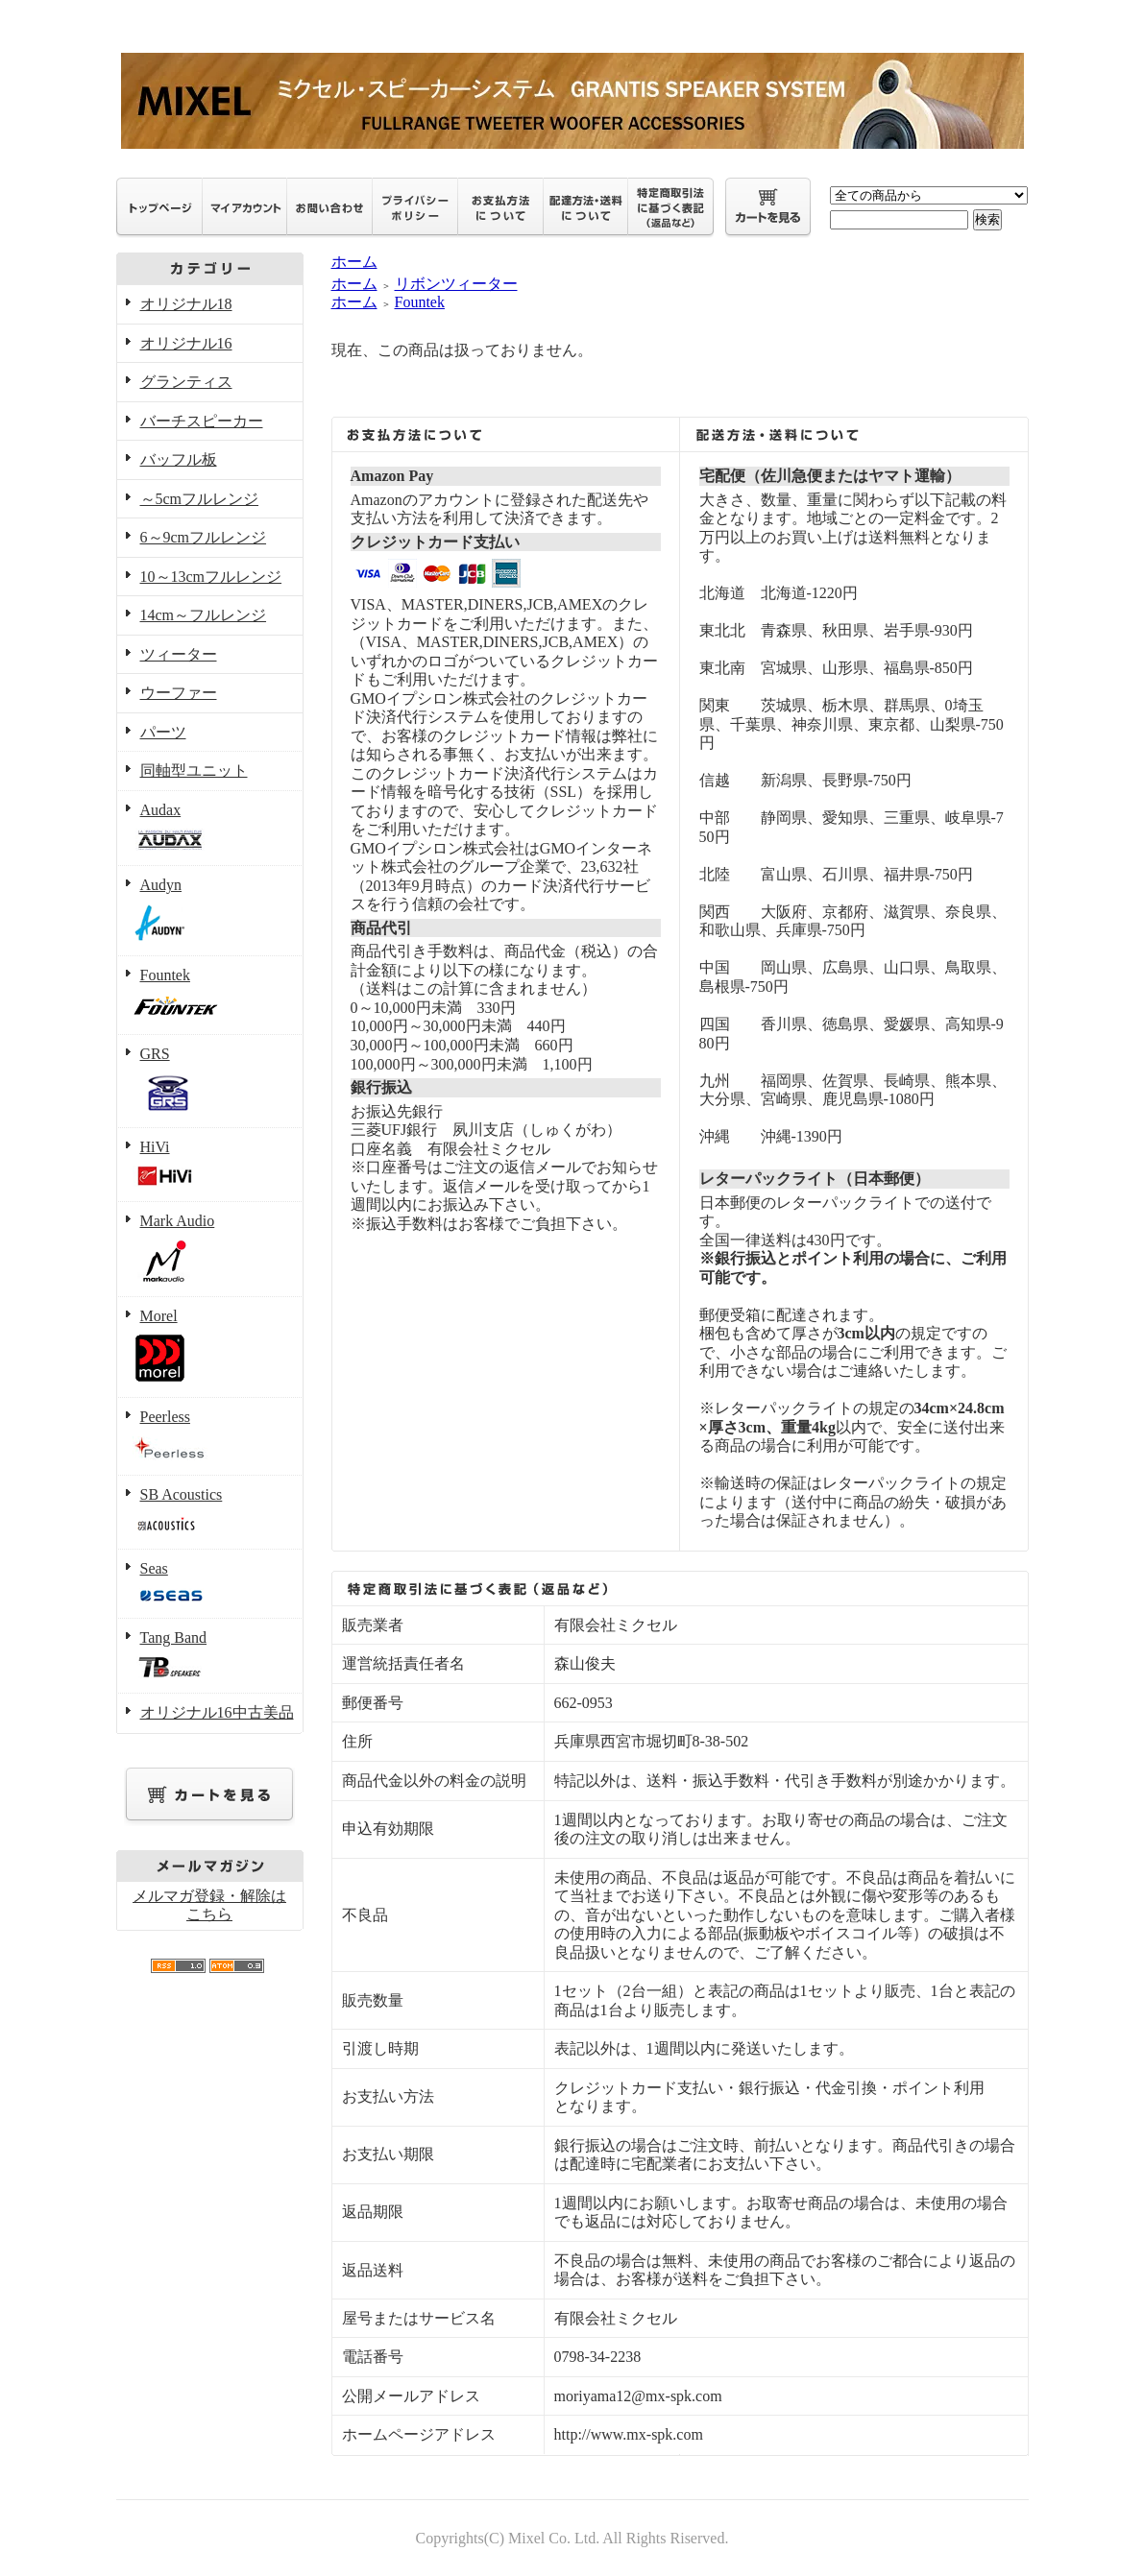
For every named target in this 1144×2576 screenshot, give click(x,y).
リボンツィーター (456, 284)
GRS (210, 1082)
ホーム (354, 261)
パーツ (163, 732)
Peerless (210, 1436)
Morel (210, 1348)
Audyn (210, 911)
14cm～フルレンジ (203, 615)
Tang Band (210, 1656)
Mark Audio (210, 1250)
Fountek (210, 996)
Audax (210, 829)
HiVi (210, 1165)
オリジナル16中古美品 (217, 1712)
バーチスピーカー (201, 421)
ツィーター (178, 654)
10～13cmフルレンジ (211, 576)
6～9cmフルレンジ (203, 537)
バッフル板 (178, 459)
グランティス (186, 381)
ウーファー (178, 693)
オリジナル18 (186, 304)
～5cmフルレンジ (199, 499)
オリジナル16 (186, 343)
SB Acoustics (210, 1513)
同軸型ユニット (194, 770)
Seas (210, 1584)
